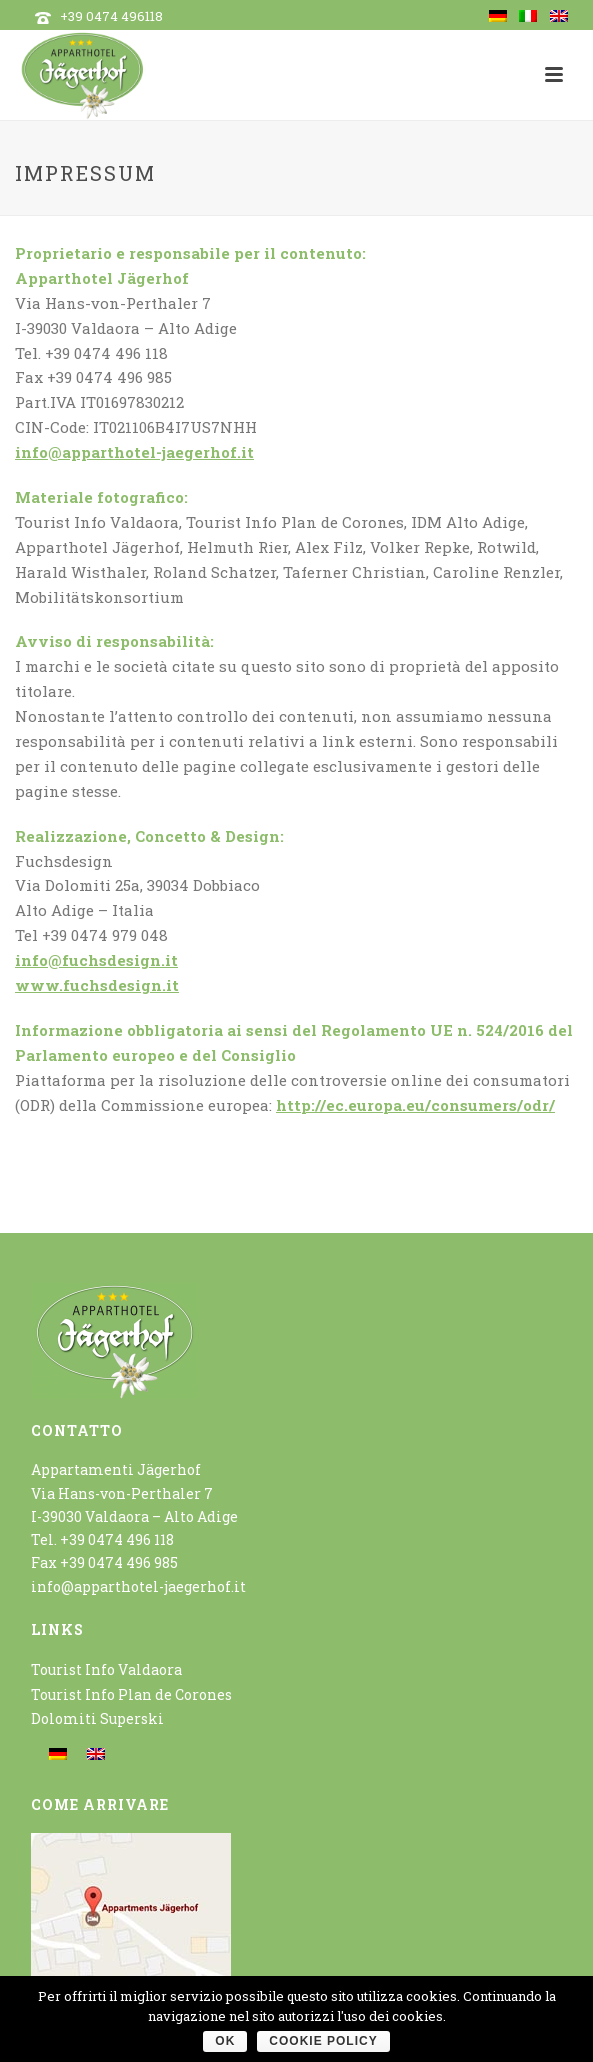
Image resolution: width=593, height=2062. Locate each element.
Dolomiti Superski (97, 1718)
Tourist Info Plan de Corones (131, 1694)
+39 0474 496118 (111, 16)
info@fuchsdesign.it (96, 960)
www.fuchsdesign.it (97, 985)
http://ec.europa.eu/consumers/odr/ (415, 1105)
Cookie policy (323, 2041)
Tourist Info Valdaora (106, 1669)
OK (225, 2041)
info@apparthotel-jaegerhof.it (134, 452)
